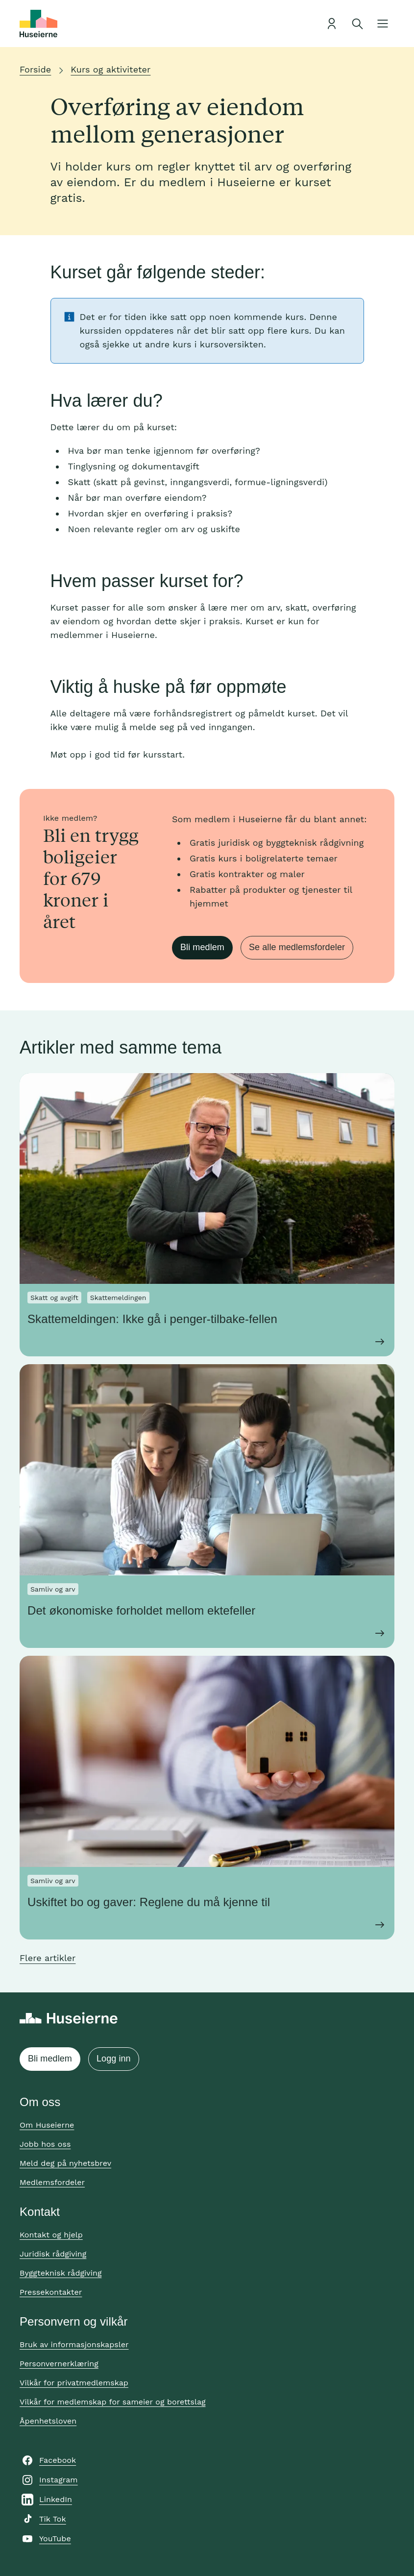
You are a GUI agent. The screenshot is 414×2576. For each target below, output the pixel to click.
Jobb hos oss (45, 2144)
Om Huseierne (47, 2125)
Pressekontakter (51, 2292)
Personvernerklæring (59, 2363)
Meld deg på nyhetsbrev (65, 2163)
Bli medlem (202, 947)
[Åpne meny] (382, 23)
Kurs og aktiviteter (110, 69)
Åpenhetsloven (48, 2421)
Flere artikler (47, 1958)
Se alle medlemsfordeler (297, 947)
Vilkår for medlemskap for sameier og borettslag (113, 2401)
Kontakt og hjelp (51, 2234)
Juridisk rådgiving (53, 2253)
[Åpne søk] (357, 23)
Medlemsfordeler (52, 2182)
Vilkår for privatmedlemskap (74, 2382)
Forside (35, 69)
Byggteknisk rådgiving (61, 2273)
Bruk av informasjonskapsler (74, 2344)
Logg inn (114, 2058)
